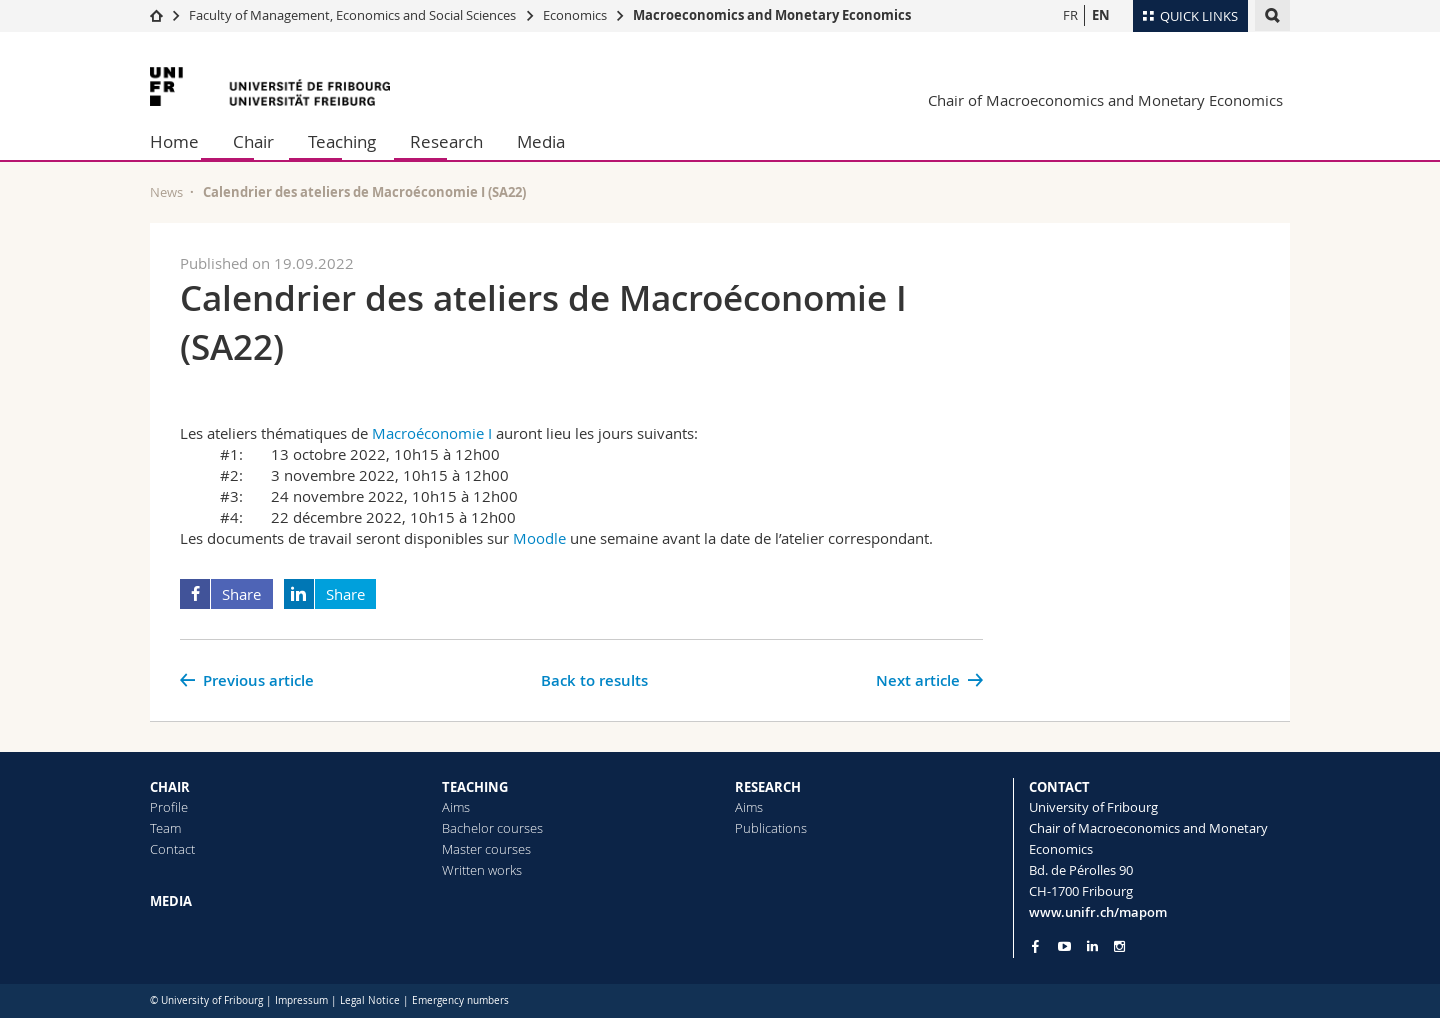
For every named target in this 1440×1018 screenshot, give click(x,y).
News (166, 192)
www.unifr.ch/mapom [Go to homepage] (1098, 912)
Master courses (486, 849)
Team (165, 828)
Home (174, 141)
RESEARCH (768, 787)
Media (541, 141)
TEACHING (475, 787)
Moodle (539, 538)
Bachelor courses (492, 828)
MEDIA (171, 901)
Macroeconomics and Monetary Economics (772, 15)
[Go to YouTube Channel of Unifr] (1064, 946)
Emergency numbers (460, 1000)
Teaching (342, 141)
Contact (172, 849)
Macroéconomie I (432, 433)
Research (446, 141)
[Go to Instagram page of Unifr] (1119, 946)
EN (1101, 15)
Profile (169, 807)
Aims (456, 807)
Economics (575, 15)
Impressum (301, 1000)
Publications (771, 828)
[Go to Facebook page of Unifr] (1035, 946)
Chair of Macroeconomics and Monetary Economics (1105, 100)
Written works (482, 870)
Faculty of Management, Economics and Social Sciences (352, 15)
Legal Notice (370, 1000)
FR (1070, 15)
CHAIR (170, 787)
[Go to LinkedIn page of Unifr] (1092, 946)
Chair (253, 141)
